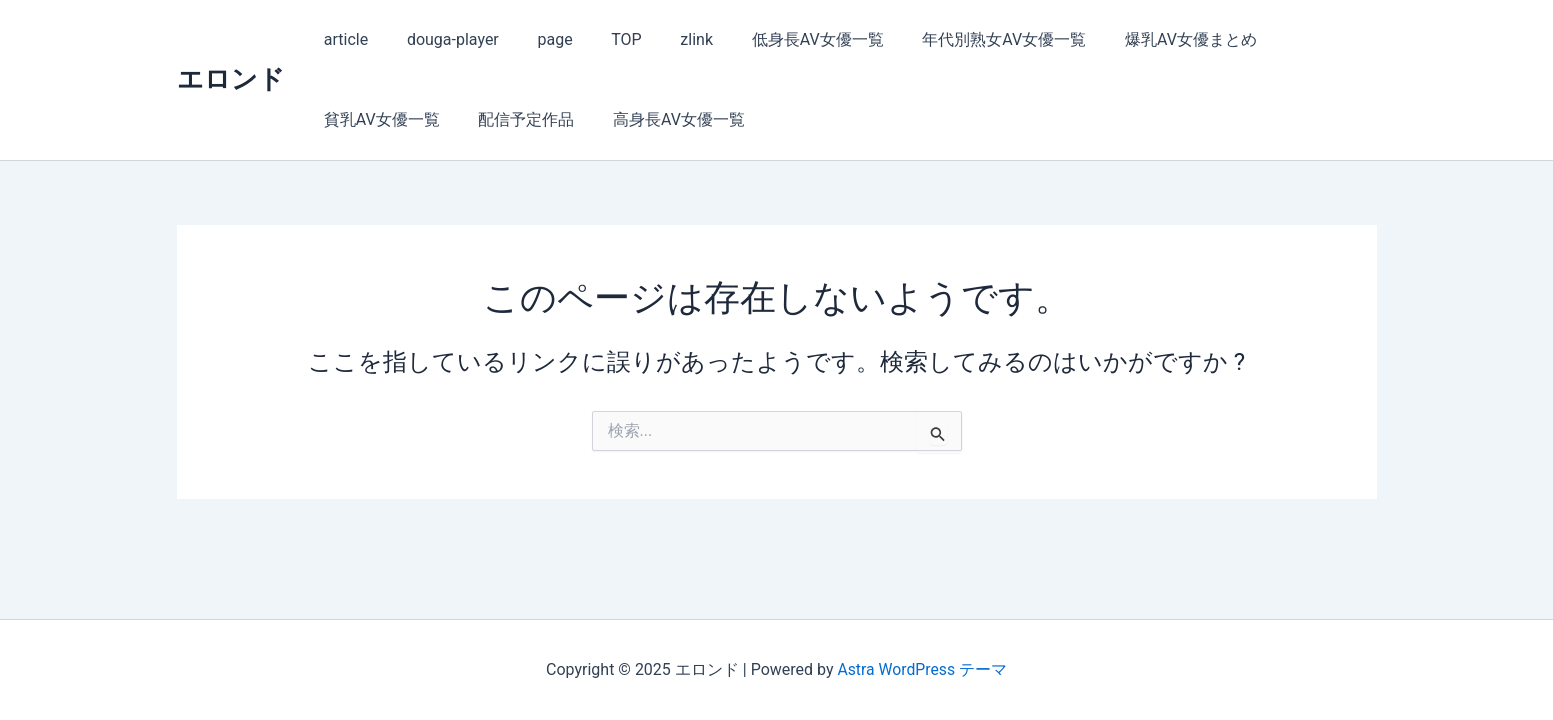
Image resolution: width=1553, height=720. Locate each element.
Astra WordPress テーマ (922, 669)
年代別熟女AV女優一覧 (961, 39)
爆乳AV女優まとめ (1141, 39)
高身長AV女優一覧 (515, 119)
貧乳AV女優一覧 (1297, 39)
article (343, 39)
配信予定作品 (369, 119)
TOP (603, 39)
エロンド (231, 79)
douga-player (443, 39)
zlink (666, 39)
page (538, 39)
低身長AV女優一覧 (781, 39)
